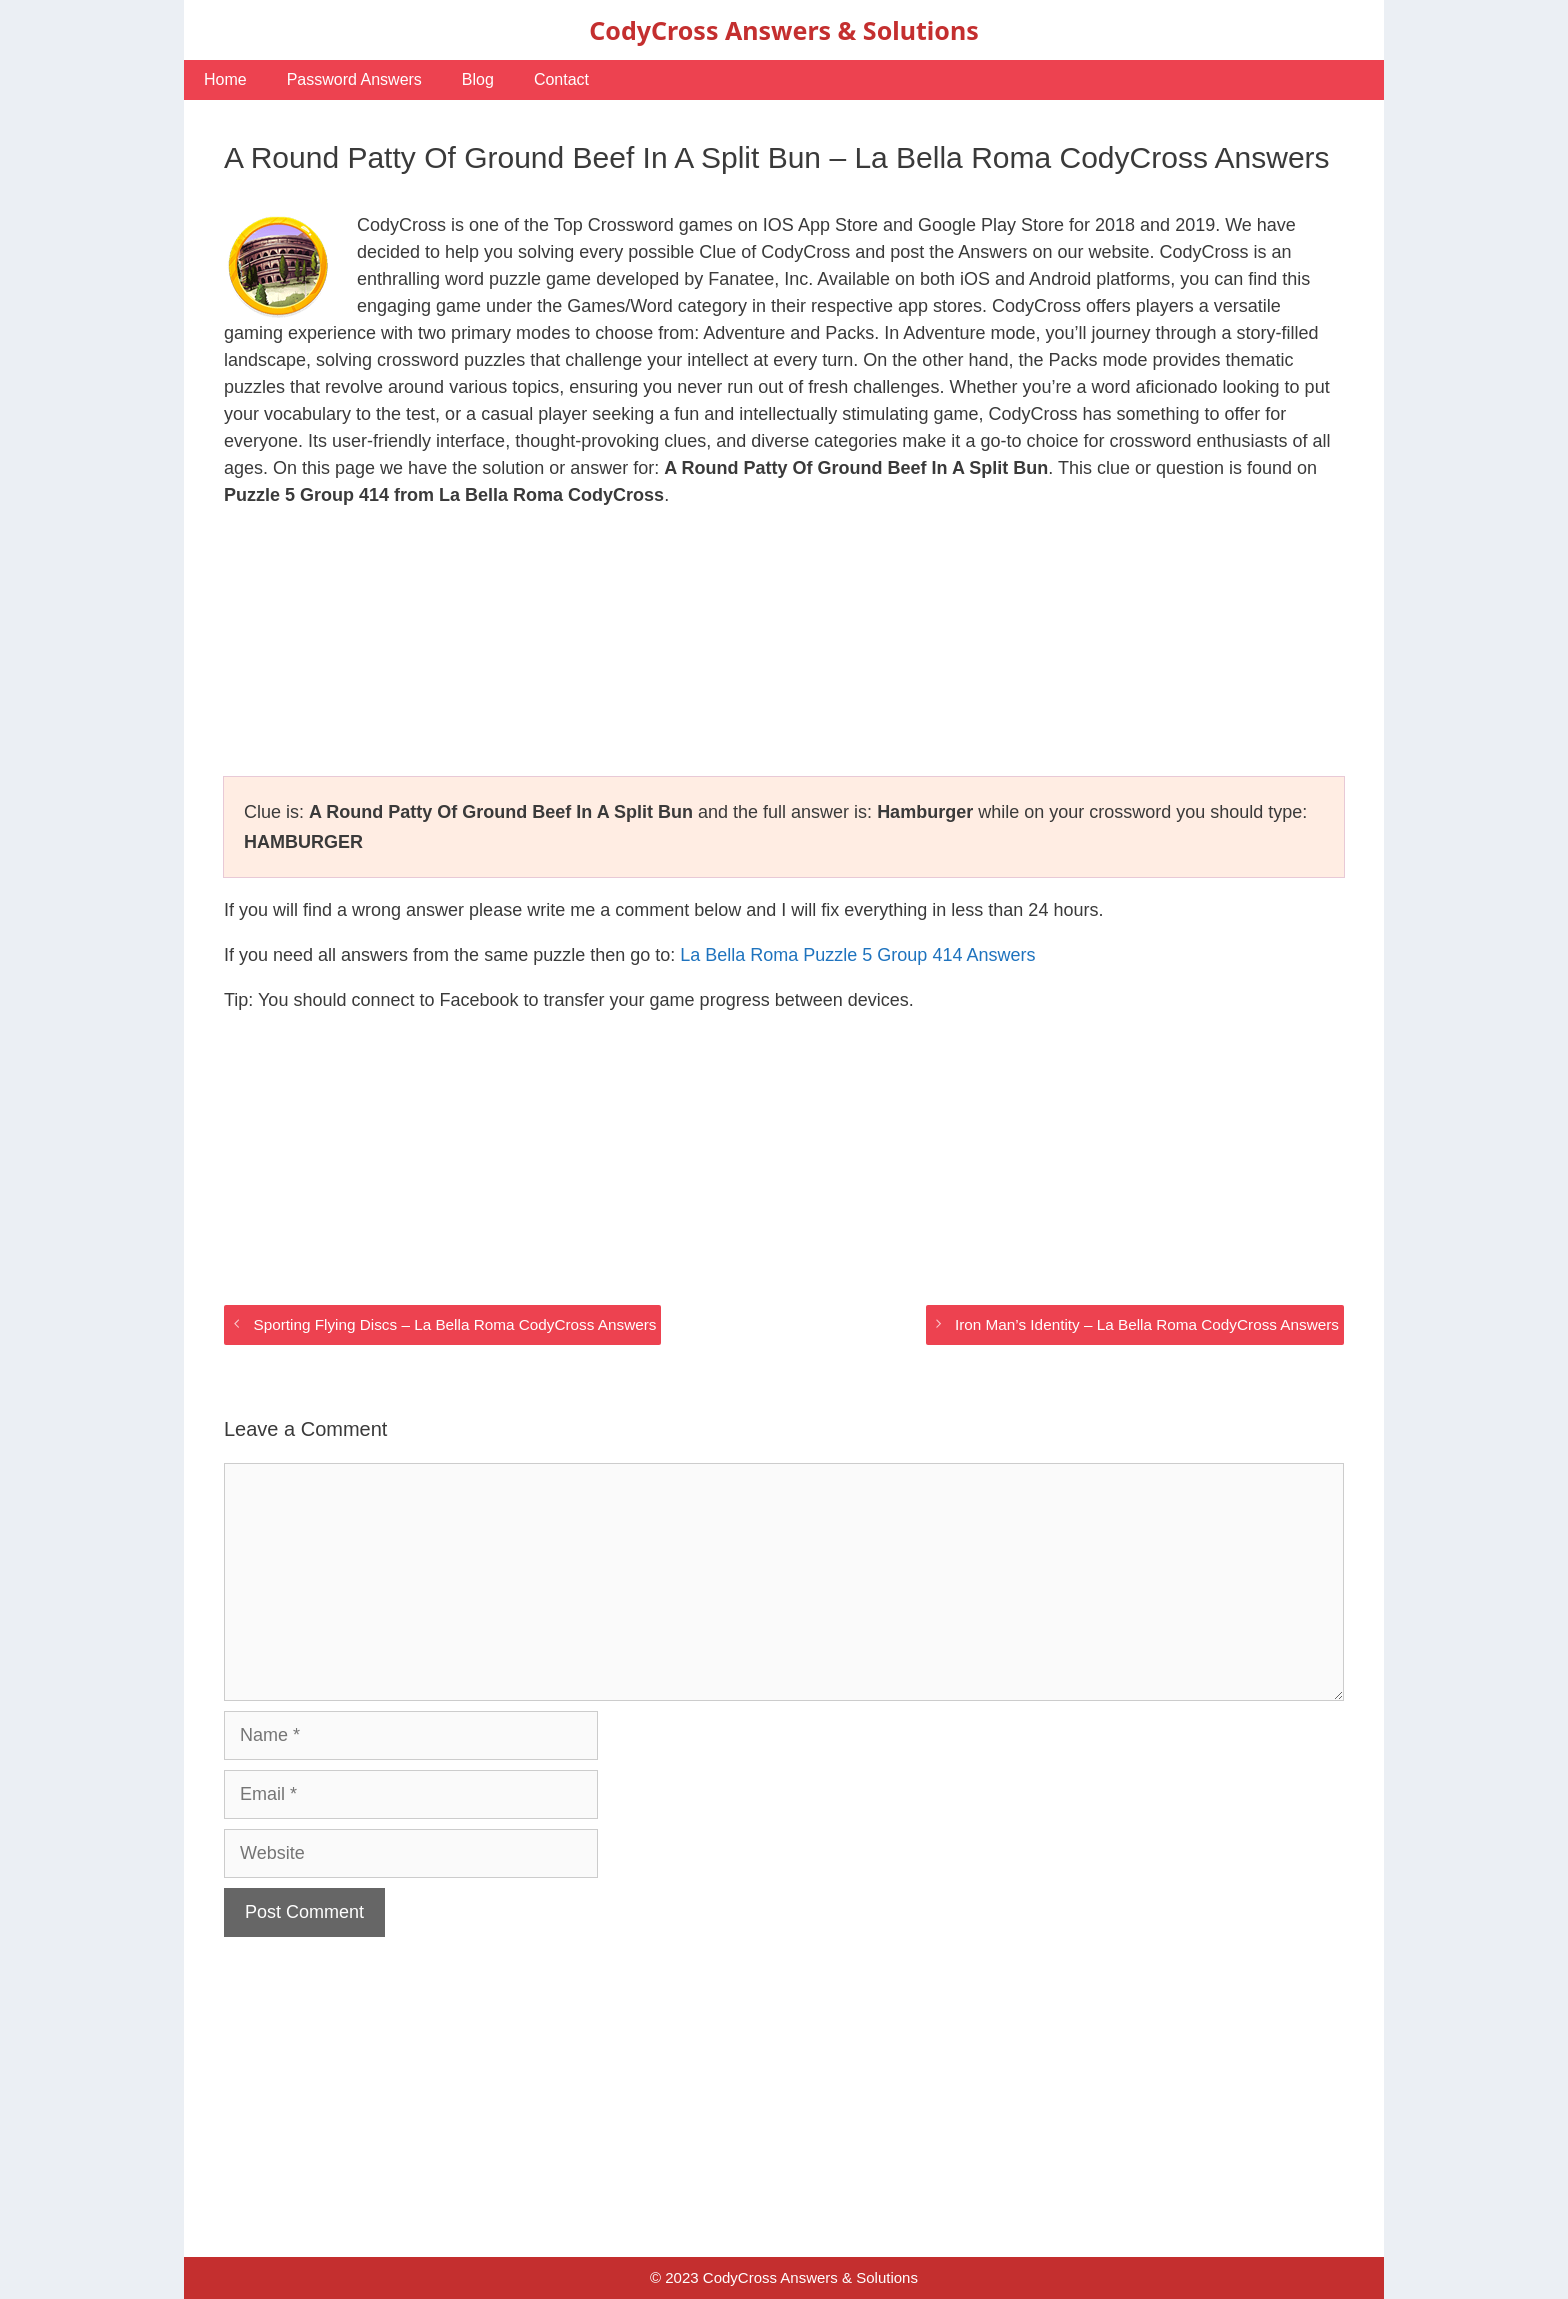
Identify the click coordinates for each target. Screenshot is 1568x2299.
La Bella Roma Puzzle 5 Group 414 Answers (857, 955)
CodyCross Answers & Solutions (783, 30)
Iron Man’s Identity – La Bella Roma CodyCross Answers (1147, 1324)
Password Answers (354, 79)
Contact (561, 79)
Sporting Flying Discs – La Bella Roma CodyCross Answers (454, 1324)
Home (225, 79)
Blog (478, 79)
